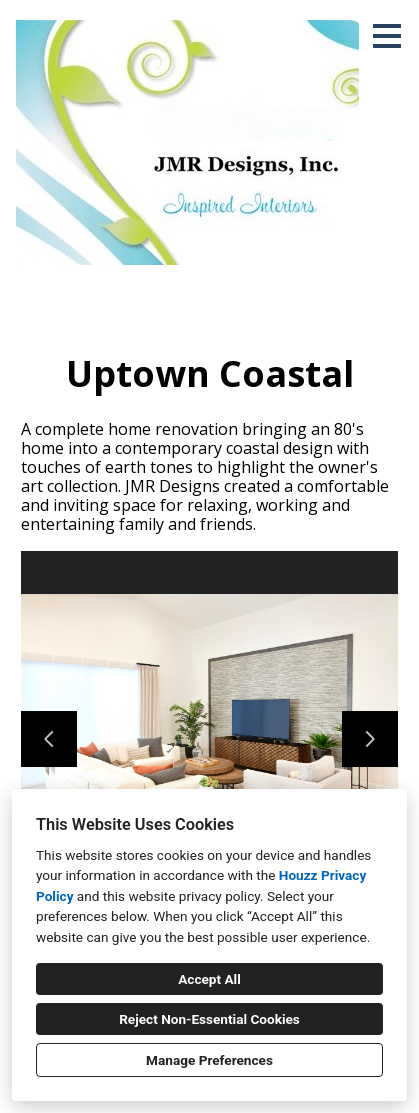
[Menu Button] (387, 36)
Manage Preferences (209, 1060)
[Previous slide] (49, 739)
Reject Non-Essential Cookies (209, 1019)
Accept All (209, 979)
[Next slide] (370, 739)
